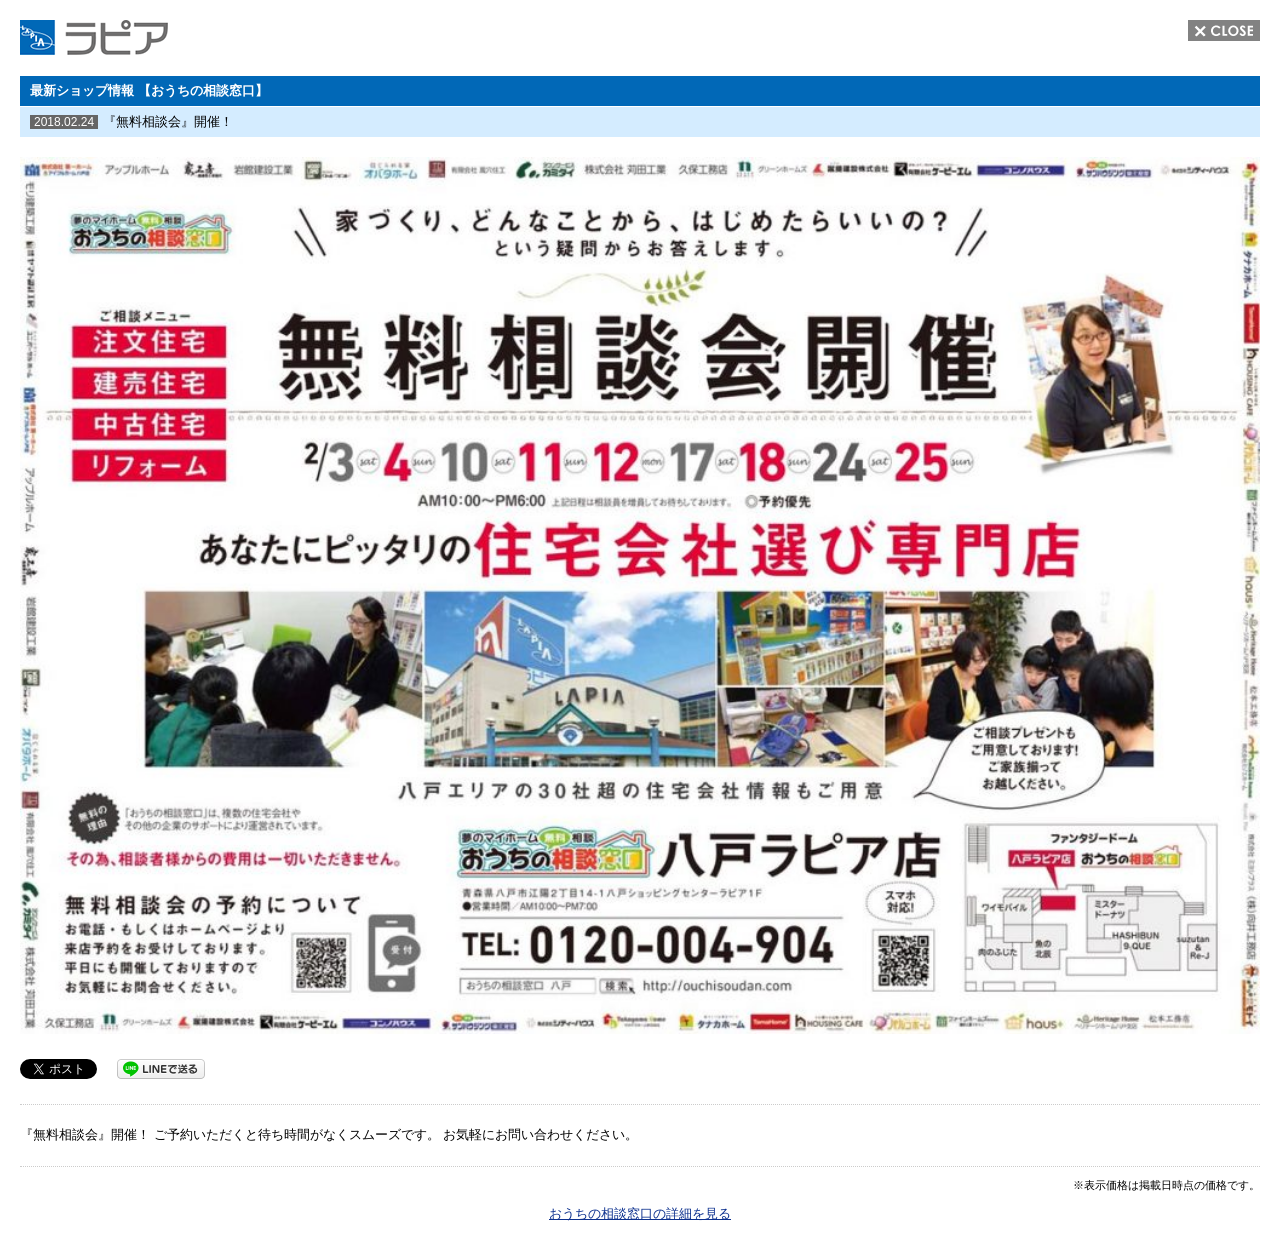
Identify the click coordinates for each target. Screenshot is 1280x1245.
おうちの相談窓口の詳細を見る (640, 1213)
